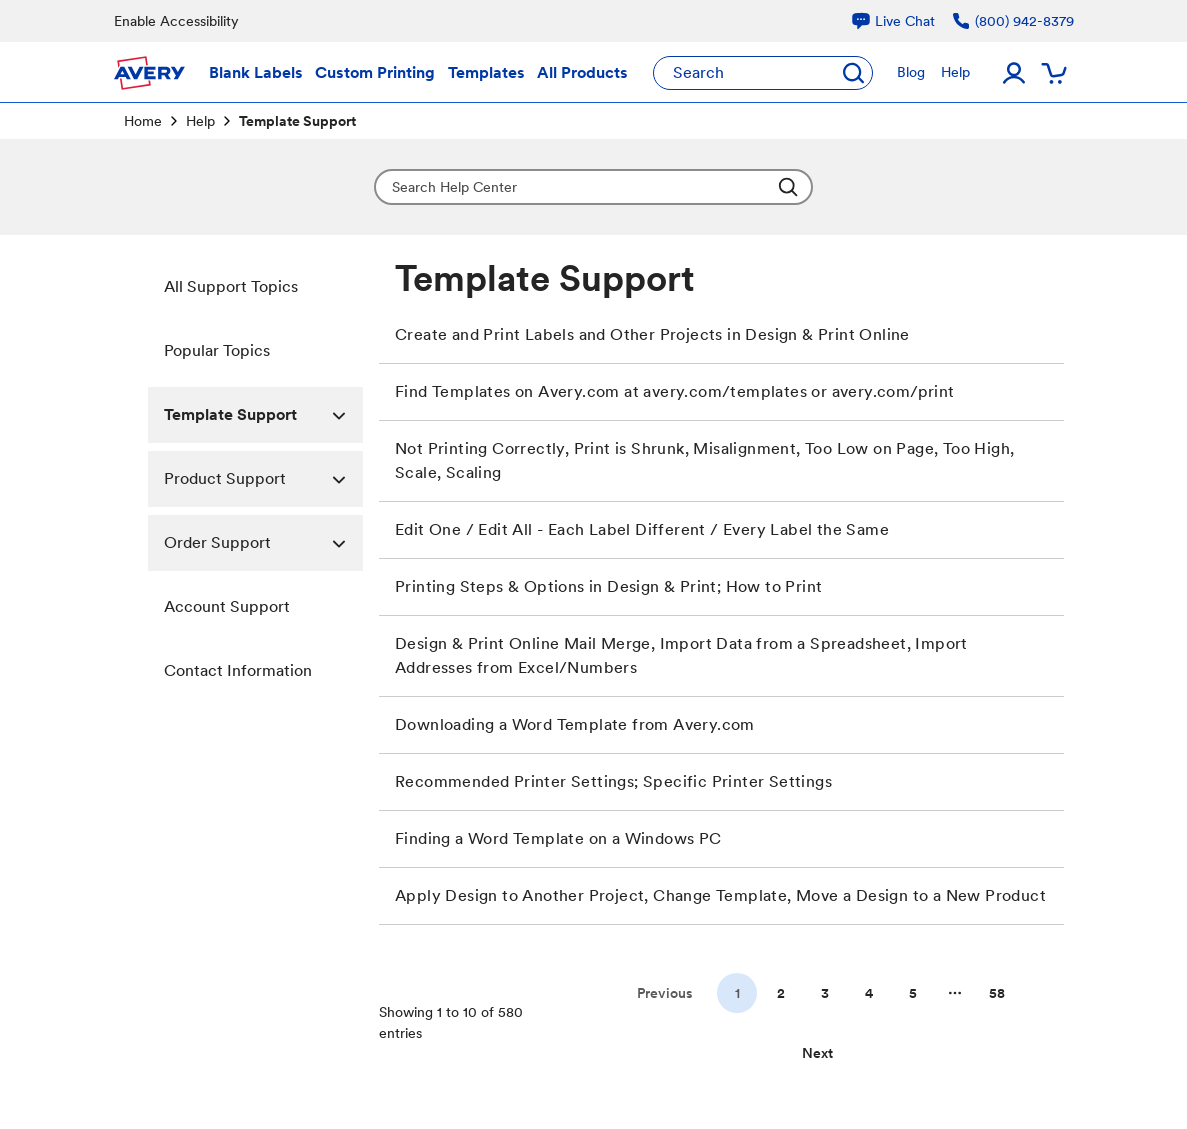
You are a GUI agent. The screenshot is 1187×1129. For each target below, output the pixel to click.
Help (200, 121)
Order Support (264, 543)
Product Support (264, 479)
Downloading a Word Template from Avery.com (575, 724)
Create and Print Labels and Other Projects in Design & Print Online (652, 334)
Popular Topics (217, 350)
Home (143, 121)
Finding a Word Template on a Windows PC (558, 838)
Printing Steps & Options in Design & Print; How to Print (608, 586)
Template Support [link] (297, 121)
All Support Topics (231, 286)
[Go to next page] (817, 1053)
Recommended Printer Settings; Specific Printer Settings (613, 781)
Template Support (264, 415)
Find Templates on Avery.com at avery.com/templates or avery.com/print (675, 391)
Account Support (227, 606)
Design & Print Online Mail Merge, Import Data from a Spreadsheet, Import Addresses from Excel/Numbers (681, 655)
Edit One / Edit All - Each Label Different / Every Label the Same (642, 529)
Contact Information (238, 670)
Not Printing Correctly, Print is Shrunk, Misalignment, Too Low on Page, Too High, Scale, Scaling (704, 460)
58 (997, 993)
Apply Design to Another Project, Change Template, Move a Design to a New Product (720, 895)
